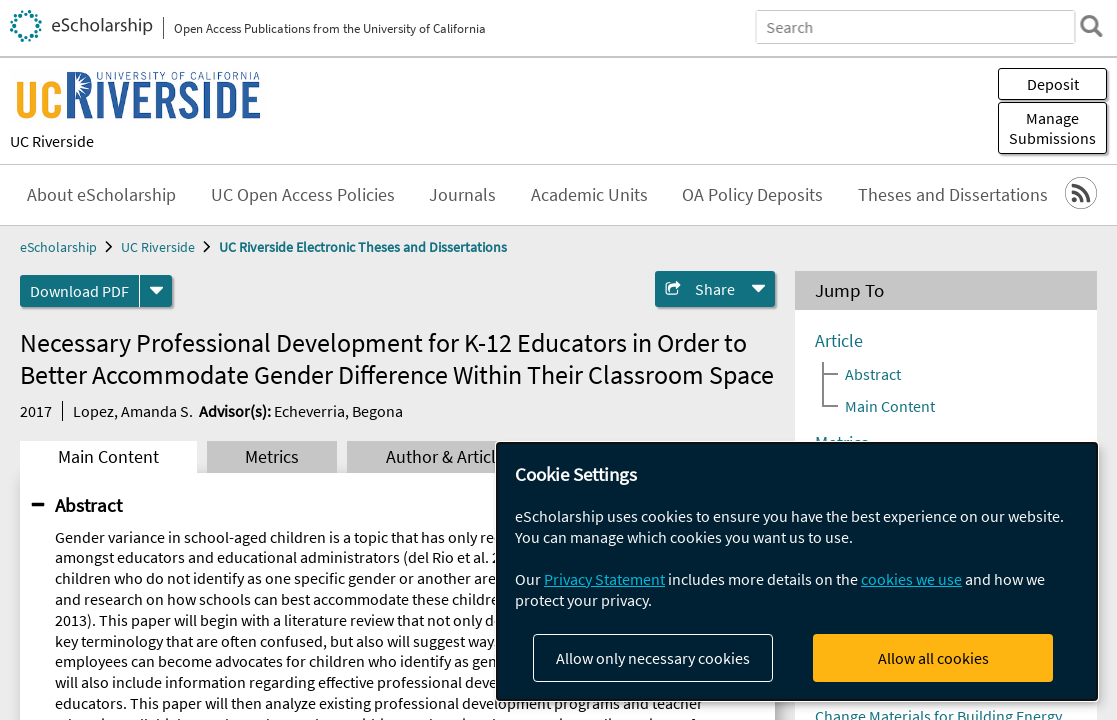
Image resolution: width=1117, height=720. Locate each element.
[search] (1091, 26)
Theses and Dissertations (953, 195)
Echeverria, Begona (338, 411)
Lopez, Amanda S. (133, 411)
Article (839, 341)
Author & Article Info (462, 457)
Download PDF (79, 291)
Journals (462, 195)
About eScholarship (101, 195)
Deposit (1053, 84)
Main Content (108, 457)
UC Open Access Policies (303, 195)
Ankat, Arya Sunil (872, 643)
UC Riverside (52, 141)
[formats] (156, 291)
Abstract (88, 505)
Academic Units (589, 195)
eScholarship (58, 247)
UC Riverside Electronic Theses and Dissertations (363, 247)
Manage (1052, 128)
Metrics (272, 457)
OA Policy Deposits (752, 195)
